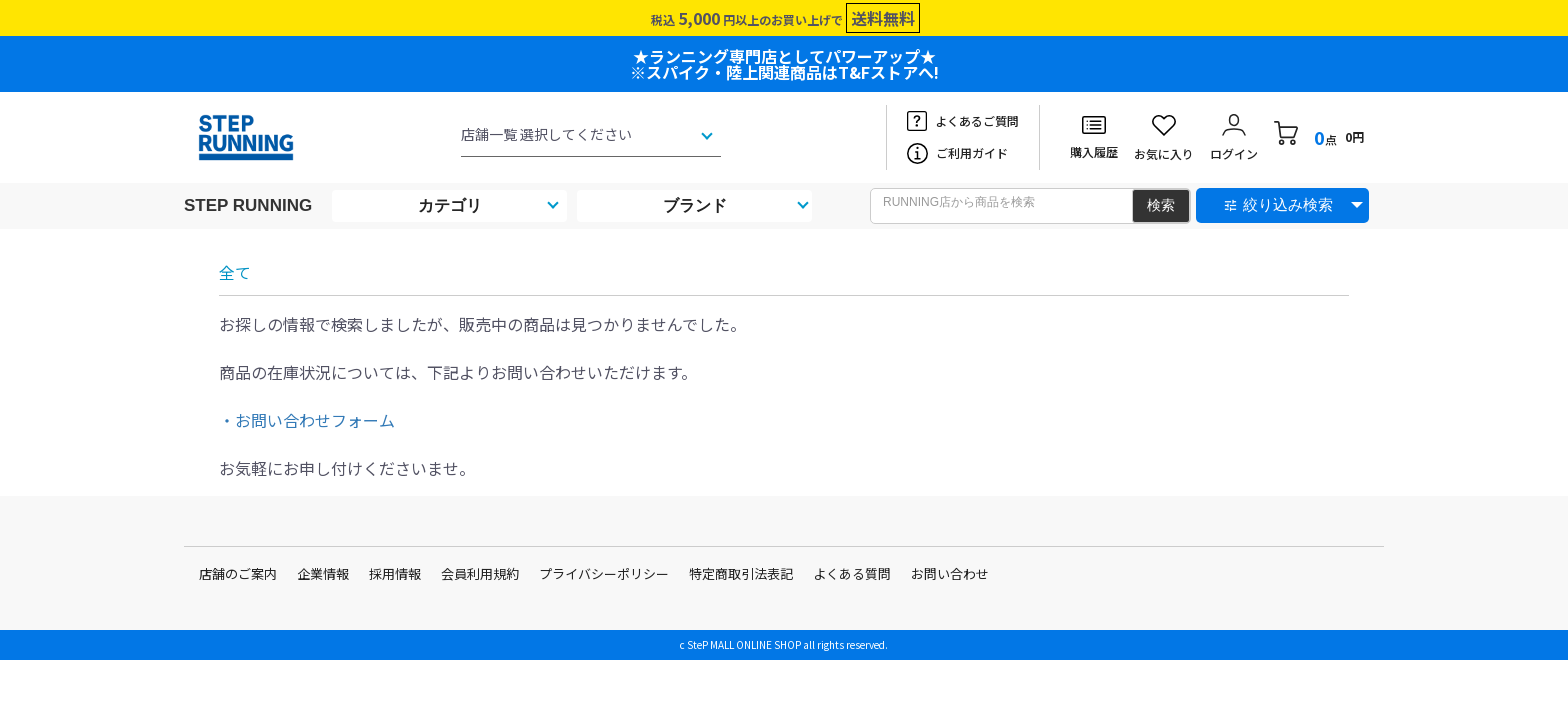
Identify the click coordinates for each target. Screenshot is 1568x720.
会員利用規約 (480, 573)
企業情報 (323, 573)
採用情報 (395, 573)
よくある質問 (852, 573)
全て (235, 272)
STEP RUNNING (248, 205)
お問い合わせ (950, 573)
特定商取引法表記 (741, 573)
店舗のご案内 (238, 573)
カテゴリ (450, 205)
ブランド (695, 205)
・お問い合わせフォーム (307, 420)
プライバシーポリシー (604, 573)
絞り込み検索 (1288, 204)
